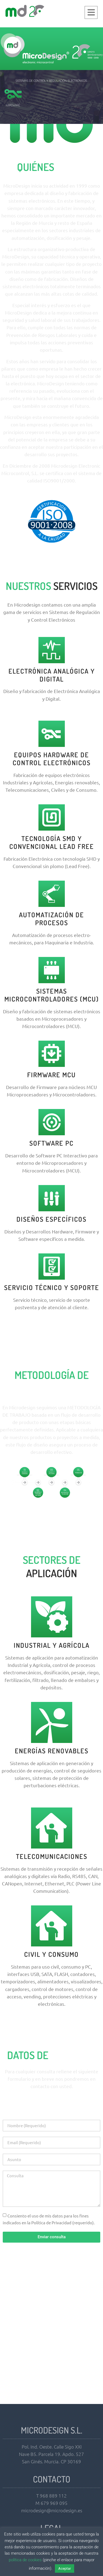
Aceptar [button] (64, 2568)
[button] (91, 12)
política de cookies (25, 2559)
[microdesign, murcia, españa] (51, 2335)
